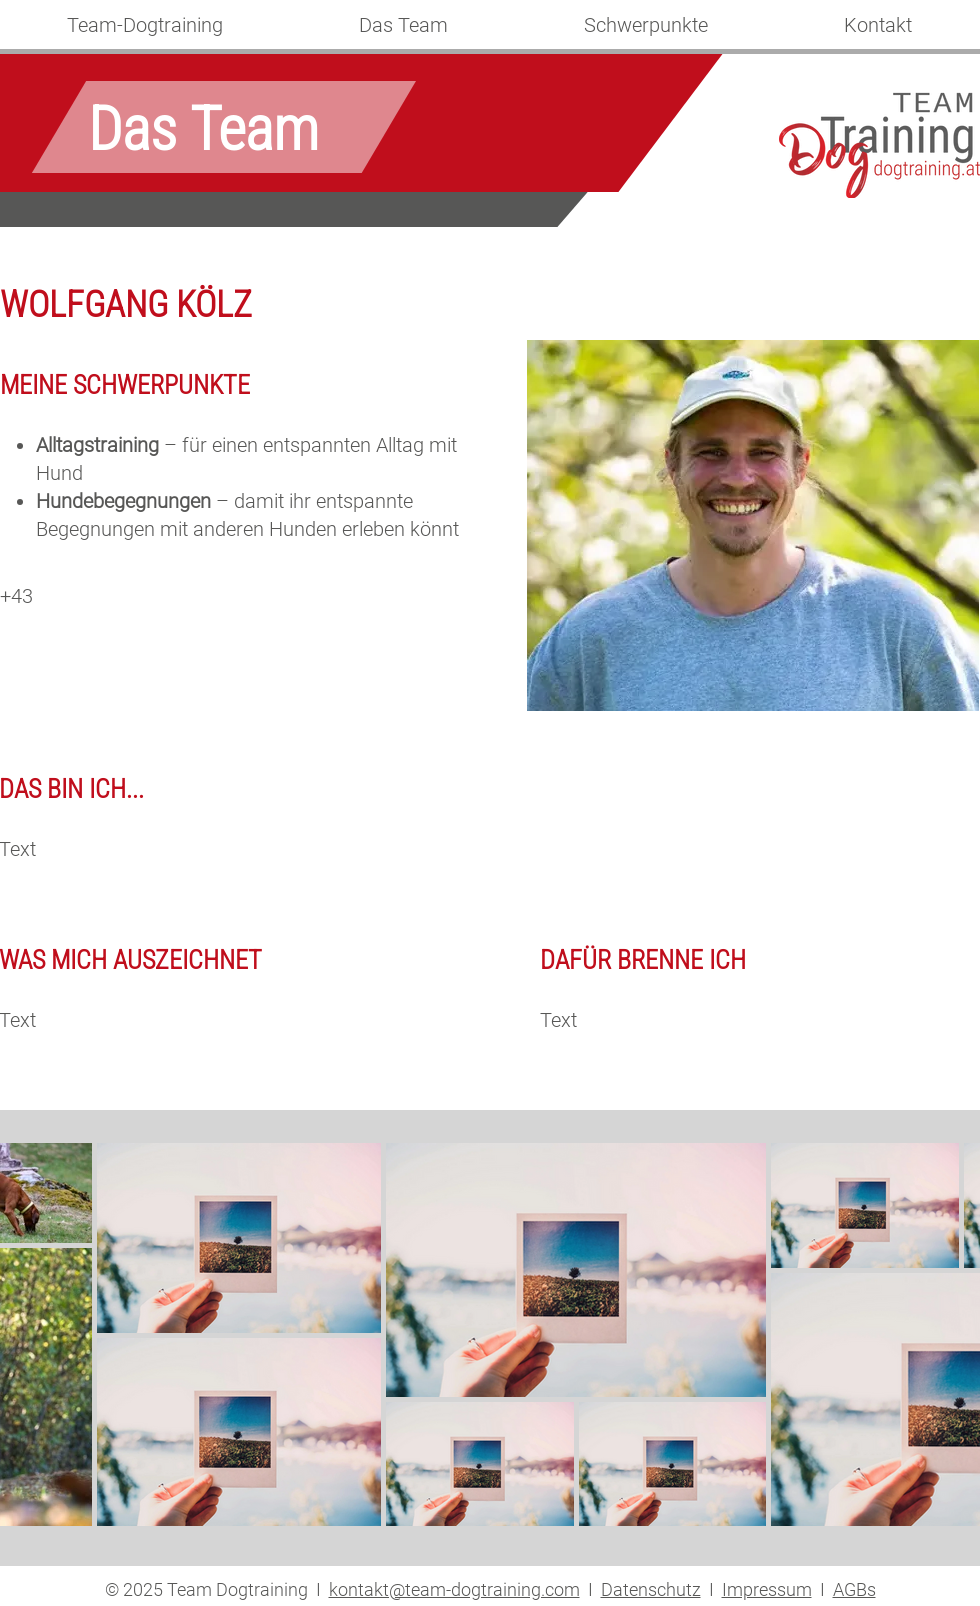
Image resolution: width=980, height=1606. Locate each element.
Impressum (767, 1589)
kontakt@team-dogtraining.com (454, 1589)
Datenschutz (651, 1589)
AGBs (854, 1589)
